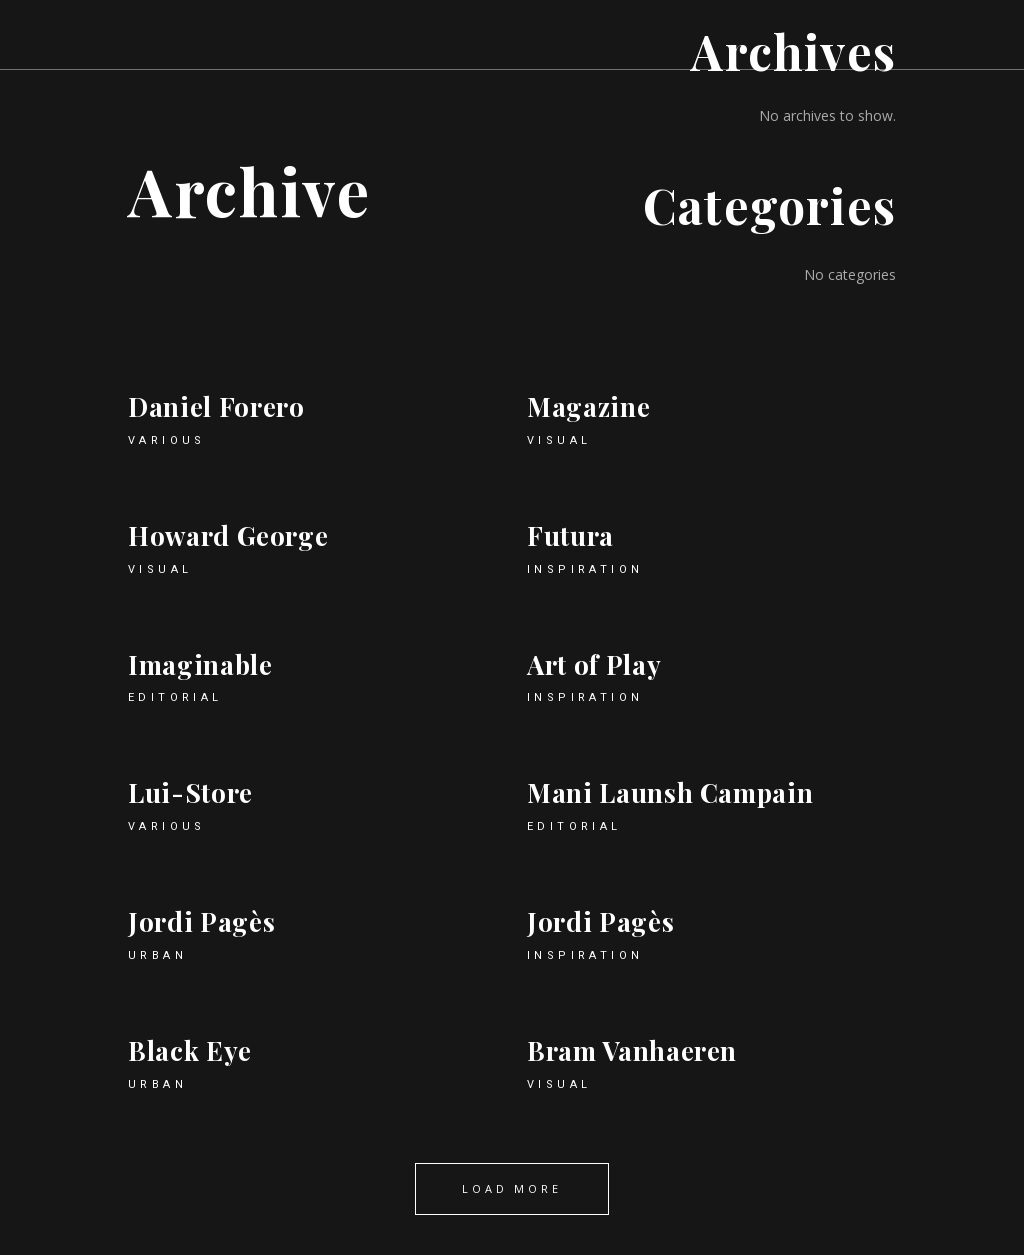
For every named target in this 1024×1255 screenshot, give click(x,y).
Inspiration (585, 569)
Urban (157, 955)
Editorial (175, 697)
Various (167, 440)
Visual (559, 440)
